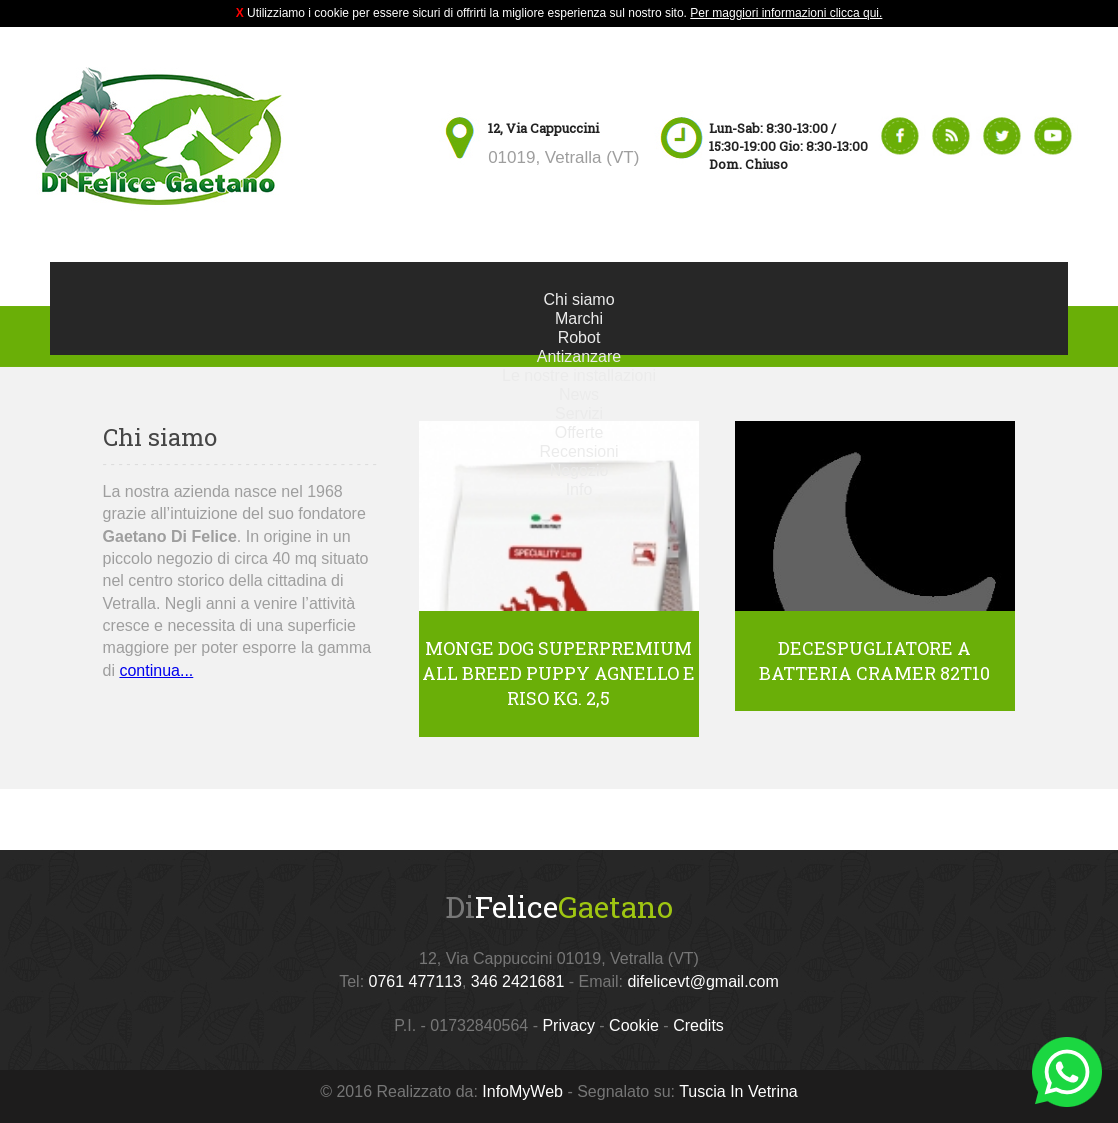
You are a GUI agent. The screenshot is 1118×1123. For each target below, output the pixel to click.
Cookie (634, 1025)
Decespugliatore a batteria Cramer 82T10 (874, 660)
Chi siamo (578, 299)
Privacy (568, 1025)
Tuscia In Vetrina (738, 1091)
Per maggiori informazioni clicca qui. (786, 13)
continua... (156, 670)
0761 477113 (415, 981)
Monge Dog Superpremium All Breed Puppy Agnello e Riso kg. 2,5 (558, 673)
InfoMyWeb (522, 1091)
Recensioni (578, 451)
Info (579, 489)
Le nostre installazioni (579, 375)
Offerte (579, 432)
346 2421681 (517, 981)
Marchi (579, 318)
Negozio (579, 470)
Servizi (579, 413)
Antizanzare (579, 356)
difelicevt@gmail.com (702, 981)
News (579, 394)
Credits (698, 1025)
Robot (579, 337)
